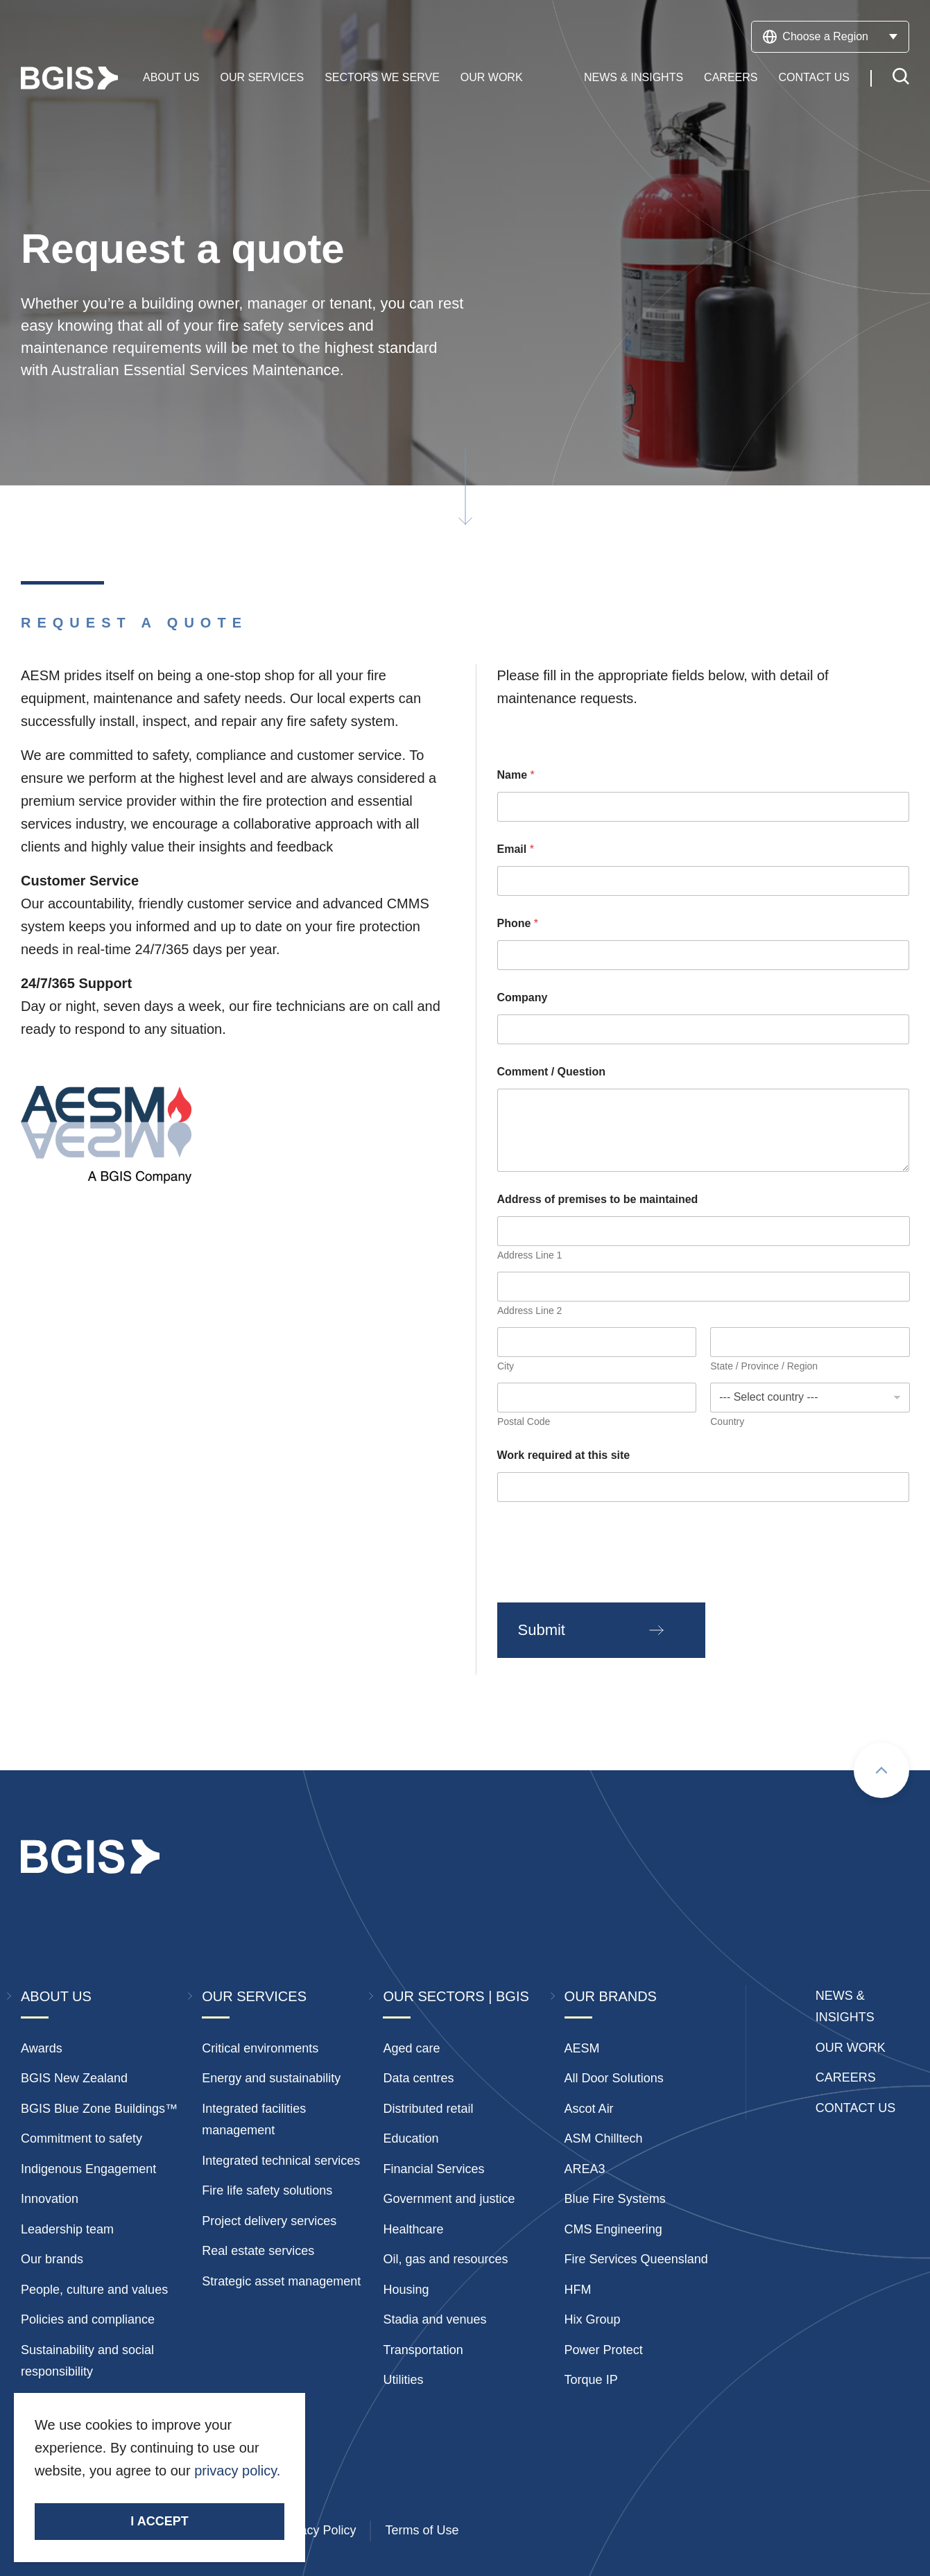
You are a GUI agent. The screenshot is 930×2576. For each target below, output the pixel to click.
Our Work (491, 78)
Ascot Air (589, 2109)
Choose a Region (830, 37)
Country (727, 1421)
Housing (406, 2290)
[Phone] (703, 955)
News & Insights (633, 78)
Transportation (423, 2350)
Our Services (262, 78)
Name (516, 775)
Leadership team (67, 2229)
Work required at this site (563, 1455)
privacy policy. (237, 2470)
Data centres (418, 2078)
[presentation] (602, 1571)
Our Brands (611, 1996)
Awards (41, 2048)
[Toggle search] (901, 79)
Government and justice (449, 2199)
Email (515, 849)
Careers (730, 78)
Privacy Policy (317, 2530)
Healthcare (413, 2229)
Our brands (52, 2259)
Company (522, 997)
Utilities (403, 2380)
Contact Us (814, 78)
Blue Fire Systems (615, 2199)
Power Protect (604, 2350)
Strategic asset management (281, 2281)
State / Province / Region (764, 1366)
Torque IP (591, 2380)
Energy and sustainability (271, 2078)
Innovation (49, 2199)
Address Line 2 (529, 1310)
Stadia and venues (434, 2319)
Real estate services (258, 2251)
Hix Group (593, 2319)
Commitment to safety (81, 2138)
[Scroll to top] (881, 1770)
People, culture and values (94, 2290)
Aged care (411, 2048)
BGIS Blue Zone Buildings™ (99, 2109)
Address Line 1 (529, 1255)
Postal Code (523, 1421)
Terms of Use (421, 2530)
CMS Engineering (613, 2229)
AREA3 (585, 2169)
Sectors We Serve (382, 78)
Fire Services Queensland (636, 2259)
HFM (578, 2290)
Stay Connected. (88, 2494)
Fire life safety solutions (267, 2190)
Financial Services (433, 2169)
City (505, 1366)
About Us (171, 78)
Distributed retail (428, 2109)
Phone (518, 923)
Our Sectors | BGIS (455, 1996)
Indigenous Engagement (88, 2169)
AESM (582, 2048)
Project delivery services (269, 2221)
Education (410, 2138)
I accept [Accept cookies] (159, 2521)
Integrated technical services (281, 2161)
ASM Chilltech (604, 2138)
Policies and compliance (88, 2319)
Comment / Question (551, 1072)
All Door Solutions (614, 2078)
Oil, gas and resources (445, 2259)
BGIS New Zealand (74, 2078)
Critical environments (260, 2048)
